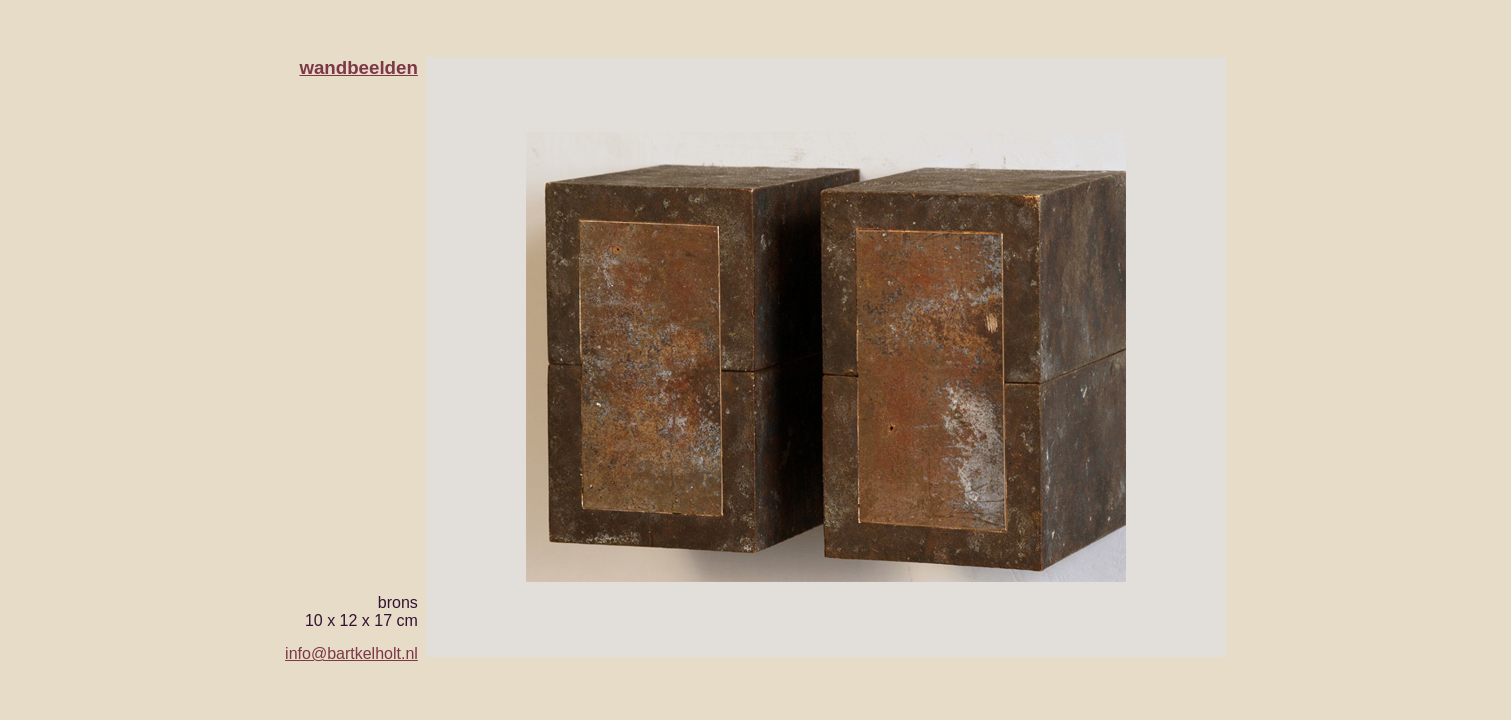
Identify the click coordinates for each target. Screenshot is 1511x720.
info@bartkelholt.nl (351, 653)
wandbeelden (358, 67)
